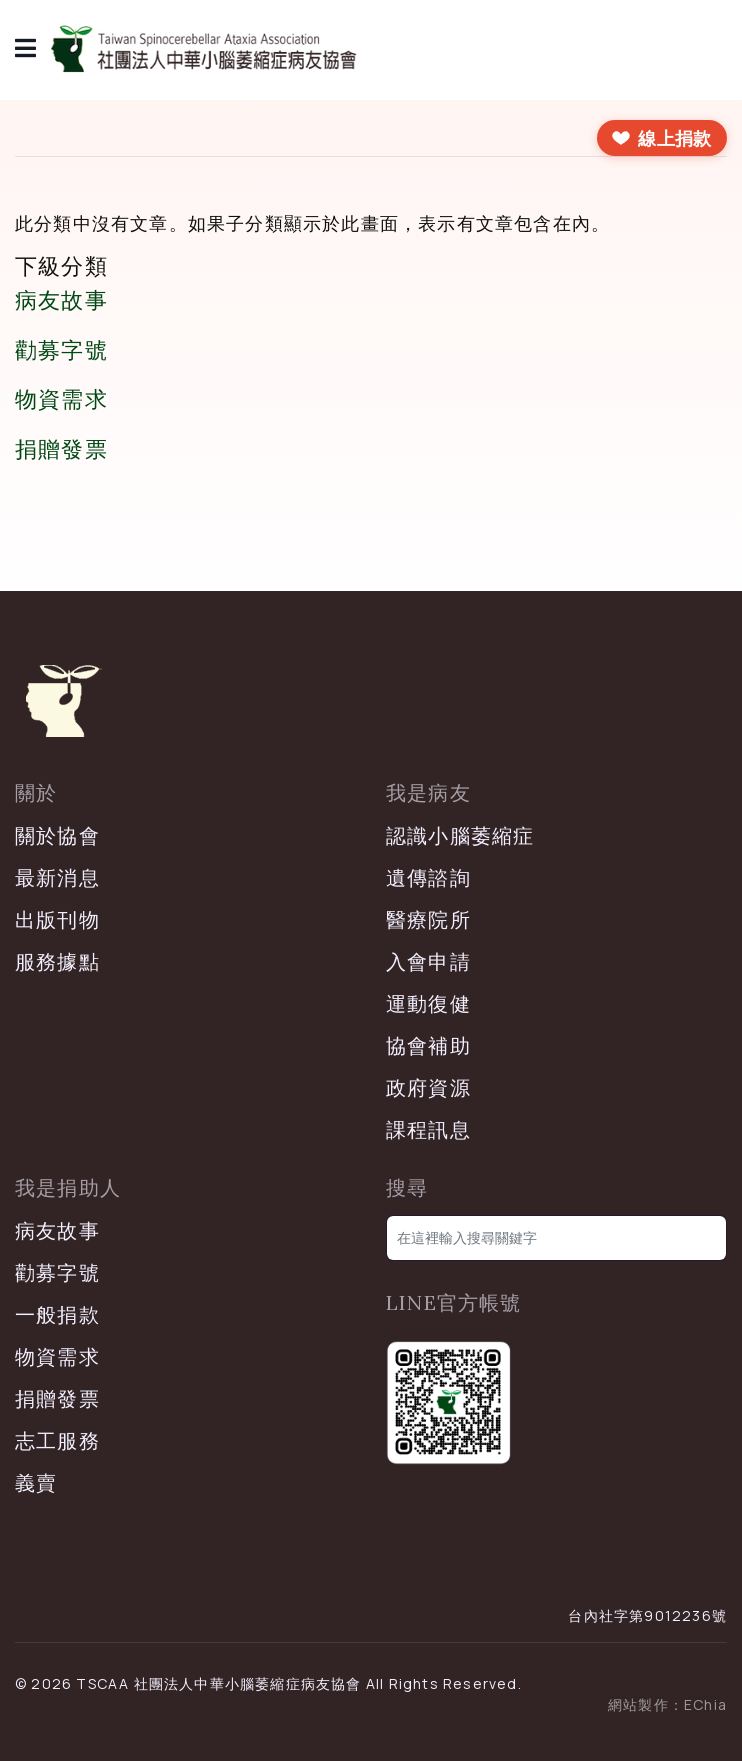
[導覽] (26, 50)
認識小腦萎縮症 (460, 835)
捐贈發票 (61, 449)
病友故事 (61, 300)
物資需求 (61, 399)
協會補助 (428, 1045)
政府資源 (428, 1087)
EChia (705, 1704)
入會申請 (428, 961)
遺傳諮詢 (428, 877)
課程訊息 (428, 1129)
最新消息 (57, 877)
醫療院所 (428, 919)
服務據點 (57, 961)
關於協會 (57, 835)
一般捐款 (57, 1314)
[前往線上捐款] (662, 138)
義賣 (36, 1482)
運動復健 (428, 1003)
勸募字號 (61, 350)
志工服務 (57, 1440)
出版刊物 (57, 919)
